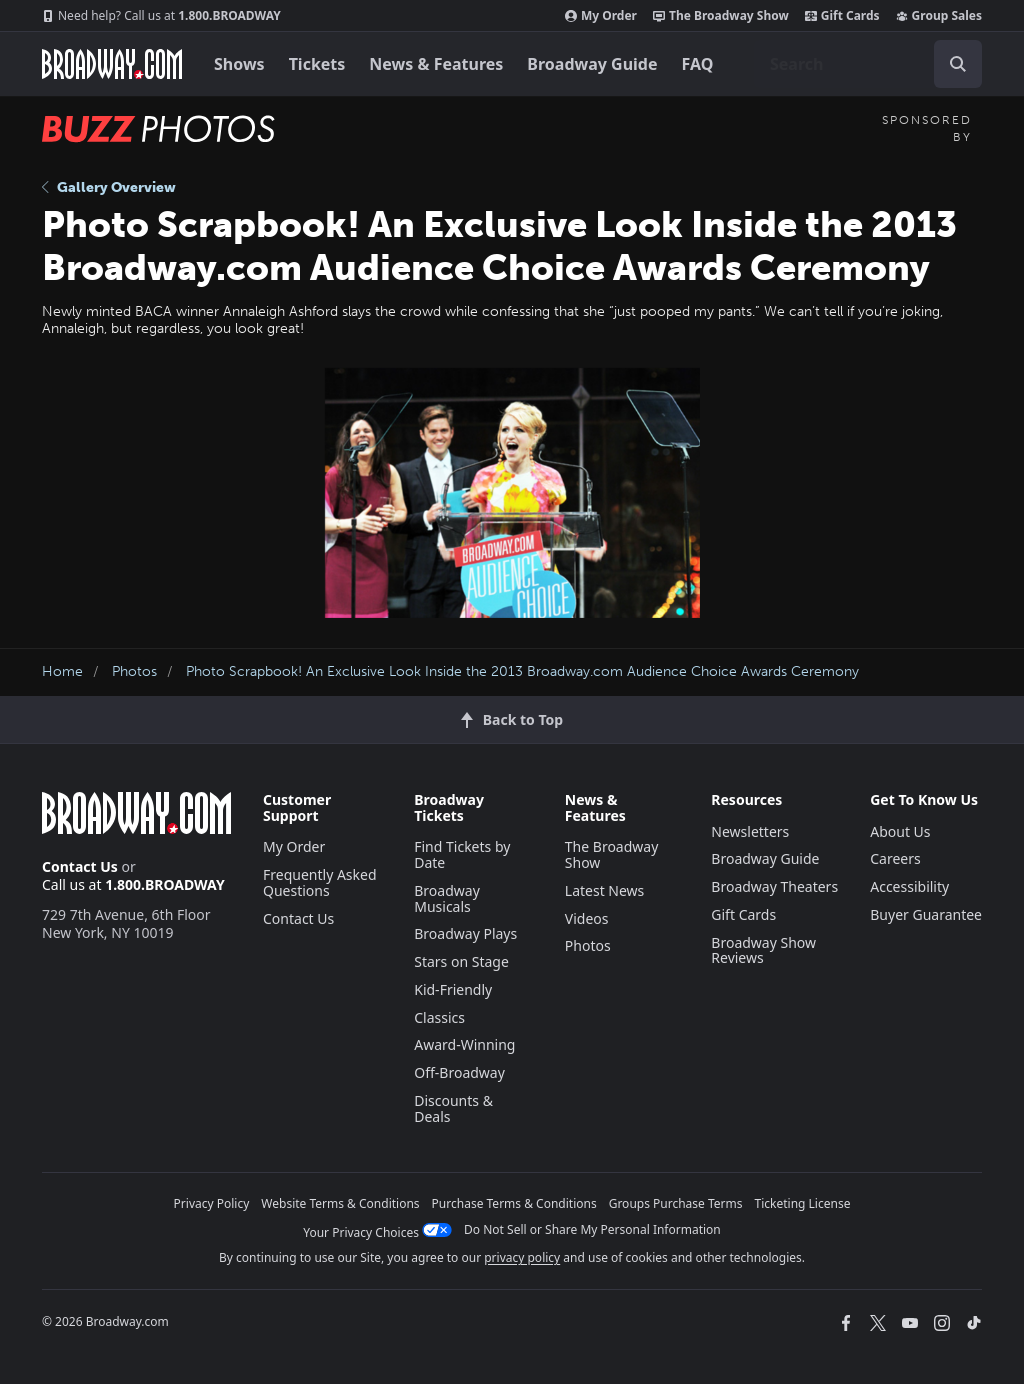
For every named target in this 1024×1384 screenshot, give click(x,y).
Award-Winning (464, 1044)
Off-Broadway (459, 1072)
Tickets (317, 64)
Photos (134, 671)
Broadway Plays (465, 933)
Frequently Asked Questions (320, 882)
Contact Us (80, 866)
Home (62, 671)
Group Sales (939, 16)
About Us (900, 831)
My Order (601, 16)
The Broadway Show (721, 16)
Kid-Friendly (453, 989)
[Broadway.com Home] (112, 64)
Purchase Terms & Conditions (514, 1203)
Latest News (605, 890)
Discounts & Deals (453, 1108)
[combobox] (868, 64)
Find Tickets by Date (462, 854)
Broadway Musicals (447, 898)
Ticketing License (803, 1203)
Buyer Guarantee (926, 914)
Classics (439, 1017)
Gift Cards (842, 16)
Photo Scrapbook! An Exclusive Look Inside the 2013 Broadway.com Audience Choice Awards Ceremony (522, 671)
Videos (587, 918)
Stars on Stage (461, 961)
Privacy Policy (212, 1203)
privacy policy (522, 1257)
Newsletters (750, 831)
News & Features (436, 64)
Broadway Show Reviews (763, 950)
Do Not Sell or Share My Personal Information (592, 1229)
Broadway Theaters (774, 886)
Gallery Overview (109, 187)
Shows (239, 64)
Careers (895, 858)
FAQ (698, 64)
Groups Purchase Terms (676, 1203)
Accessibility (909, 886)
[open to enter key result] (958, 64)
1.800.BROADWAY (161, 16)
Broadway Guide (592, 64)
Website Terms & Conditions (340, 1203)
